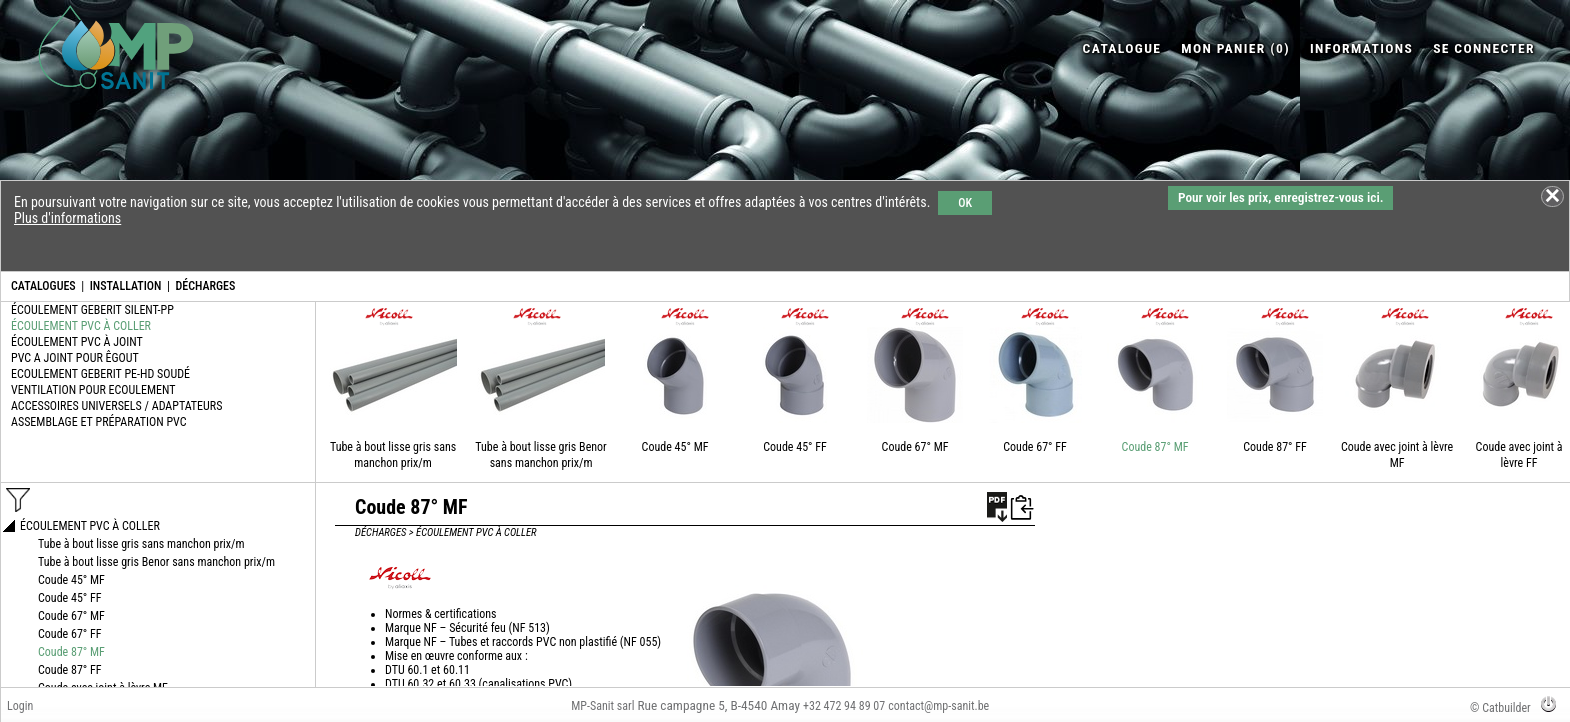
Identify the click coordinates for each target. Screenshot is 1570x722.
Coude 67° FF (1035, 447)
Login (20, 706)
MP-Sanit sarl (602, 706)
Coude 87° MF (1155, 447)
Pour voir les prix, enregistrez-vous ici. (1280, 197)
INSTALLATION (126, 286)
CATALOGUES (43, 286)
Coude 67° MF (915, 447)
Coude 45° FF (795, 447)
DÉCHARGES (205, 286)
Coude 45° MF (675, 447)
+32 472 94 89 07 (844, 706)
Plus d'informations (67, 218)
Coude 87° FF (1275, 447)
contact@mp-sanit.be (938, 706)
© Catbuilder (1500, 708)
